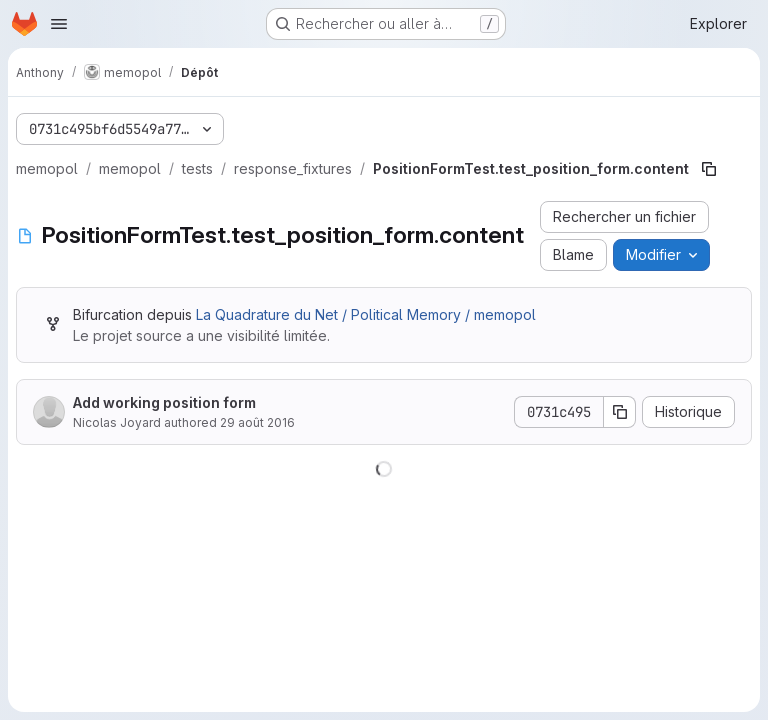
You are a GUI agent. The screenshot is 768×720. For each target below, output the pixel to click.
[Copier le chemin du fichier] (709, 169)
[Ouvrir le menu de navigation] (59, 24)
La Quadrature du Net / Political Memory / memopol (366, 314)
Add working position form (164, 402)
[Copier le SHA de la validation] (620, 412)
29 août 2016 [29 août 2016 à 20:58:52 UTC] (257, 422)
